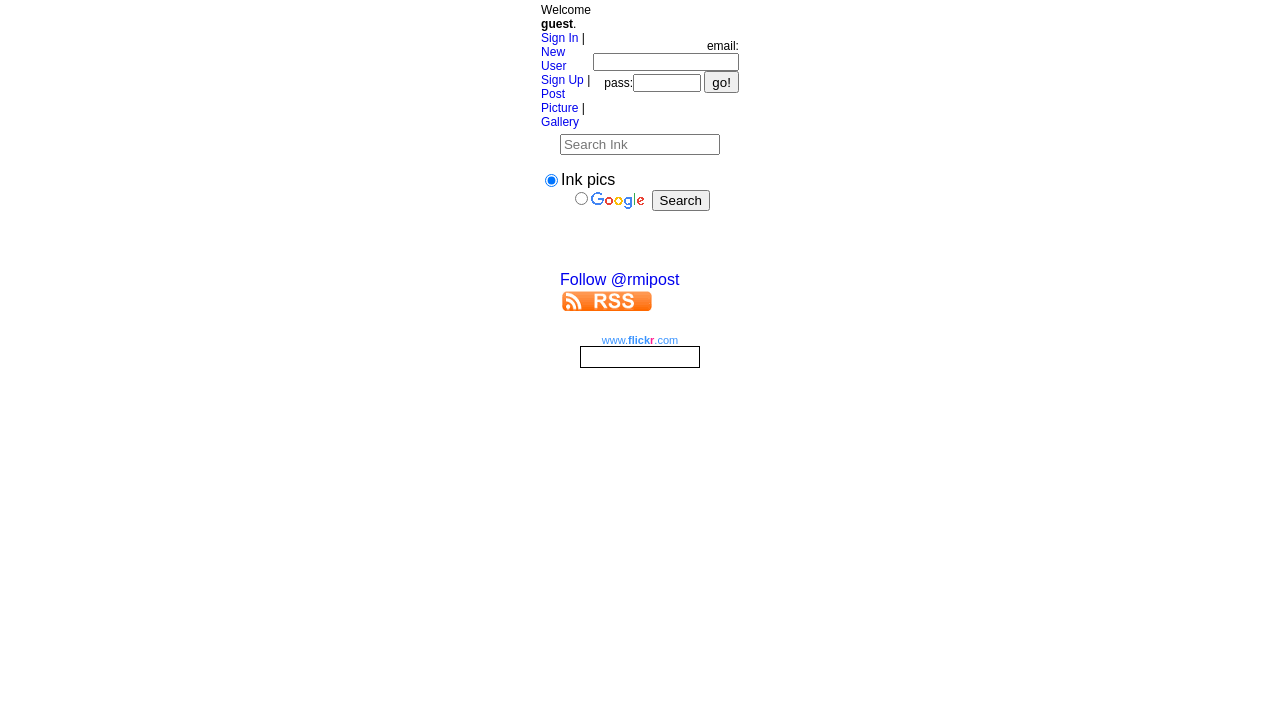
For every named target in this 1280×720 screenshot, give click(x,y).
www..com (640, 340)
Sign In (559, 38)
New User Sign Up (562, 66)
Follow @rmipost (619, 279)
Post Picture (559, 101)
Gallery (560, 122)
